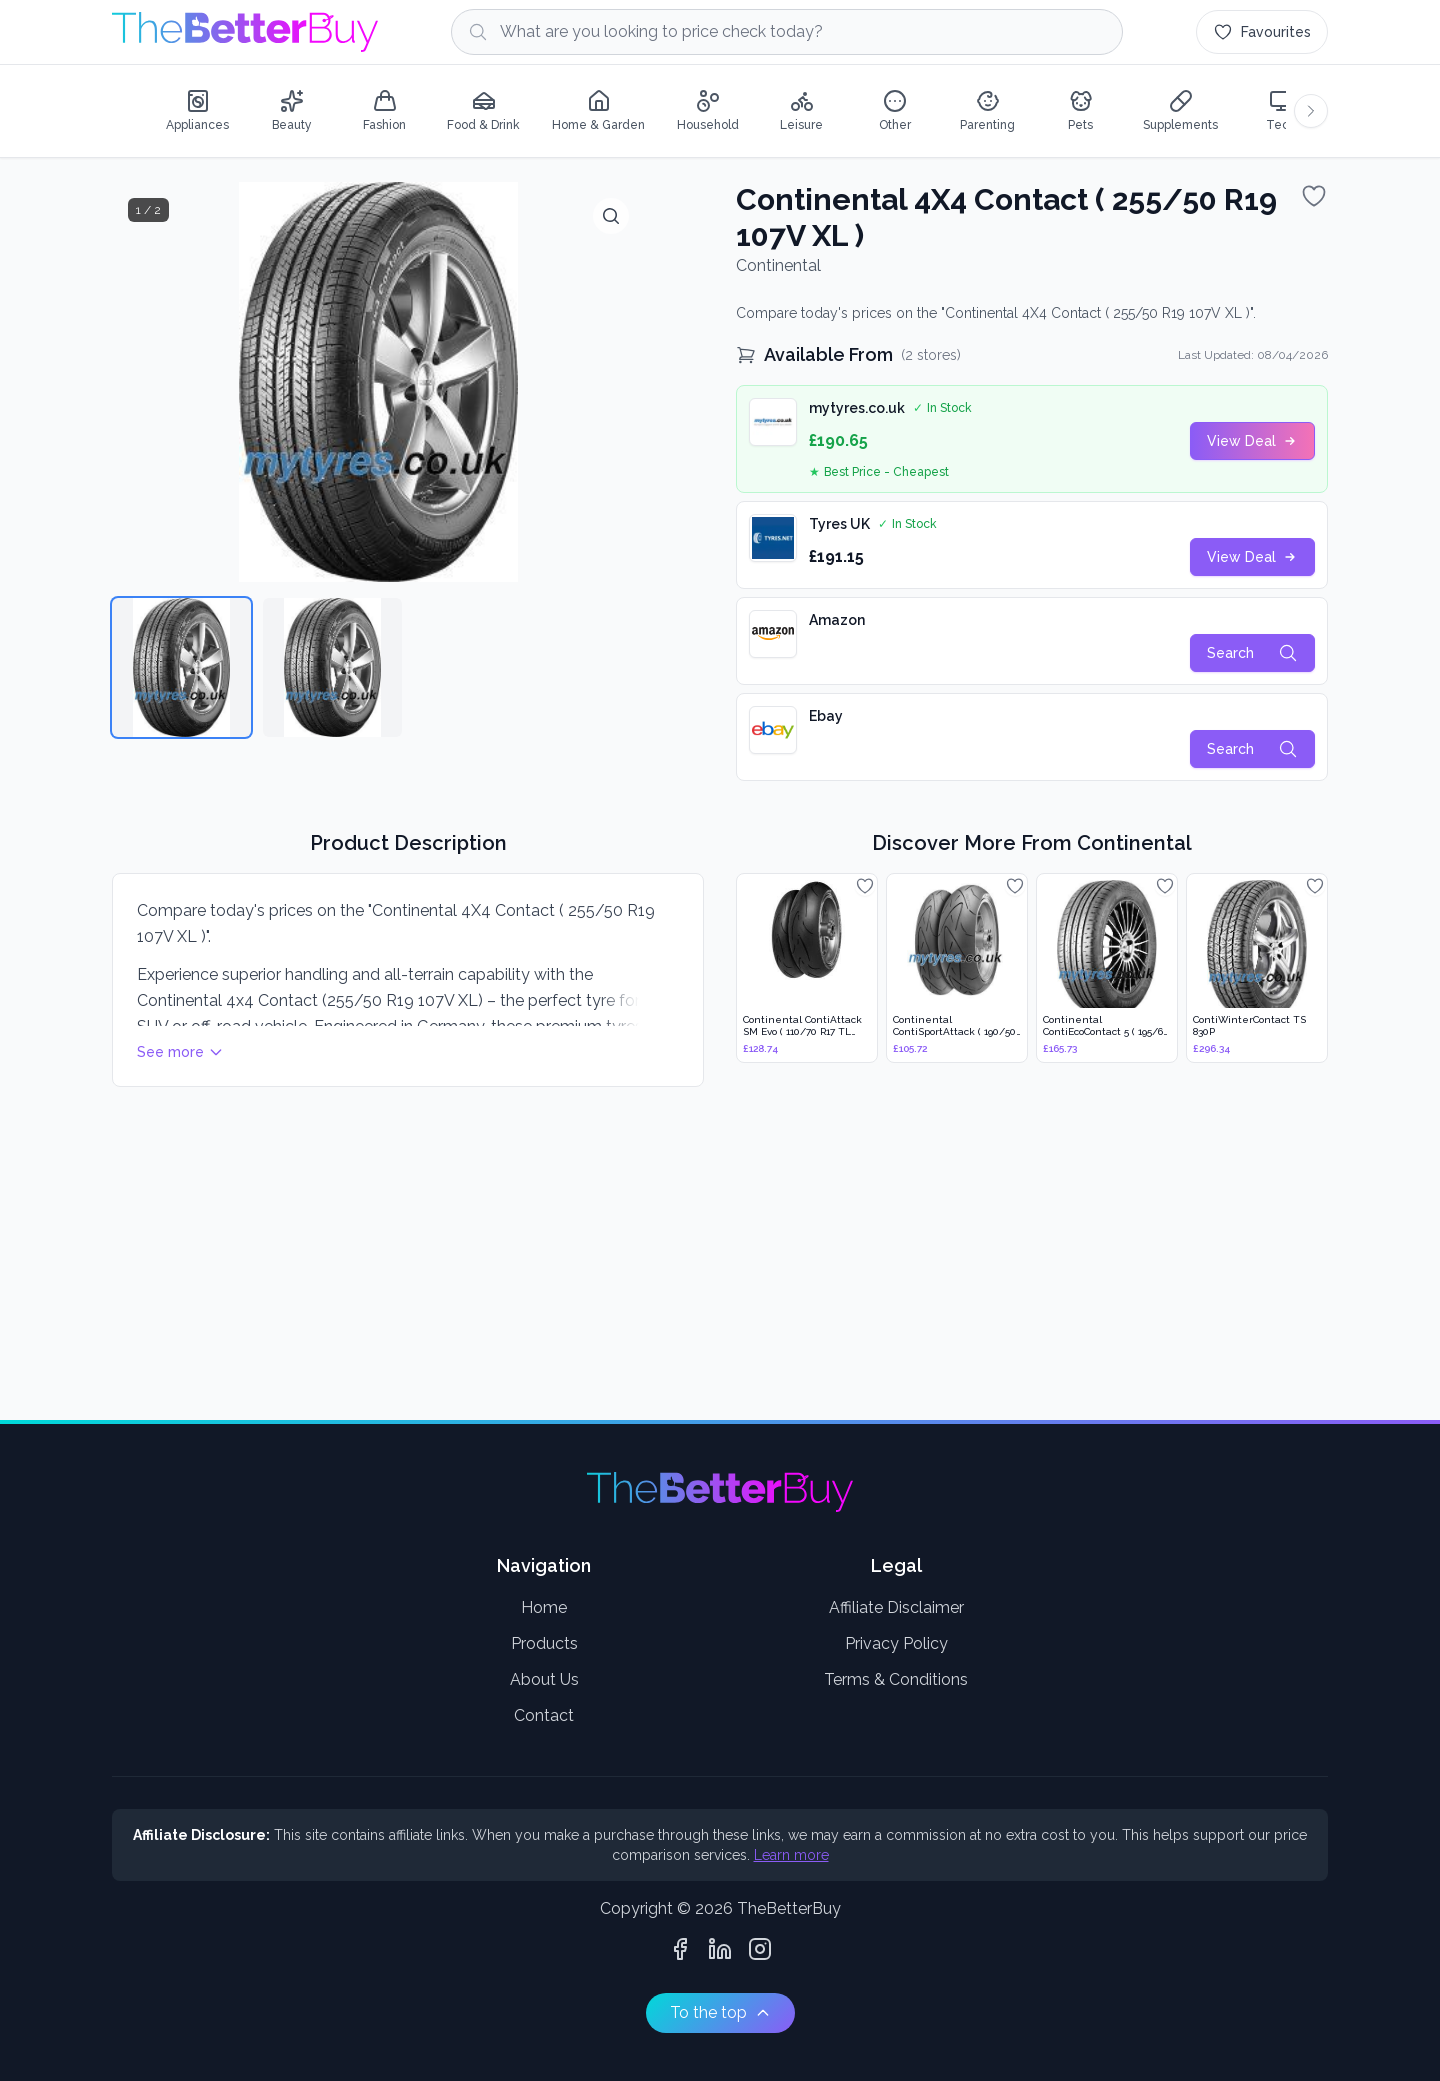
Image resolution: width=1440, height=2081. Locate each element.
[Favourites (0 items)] (1262, 32)
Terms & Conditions (896, 1679)
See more (180, 1052)
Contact (544, 1715)
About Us (544, 1679)
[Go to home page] (245, 32)
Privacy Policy (896, 1643)
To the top (720, 2012)
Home (544, 1607)
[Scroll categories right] (1311, 111)
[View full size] (611, 216)
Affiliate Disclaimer (896, 1607)
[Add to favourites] (1314, 196)
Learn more (791, 1855)
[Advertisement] (712, 1256)
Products (544, 1643)
